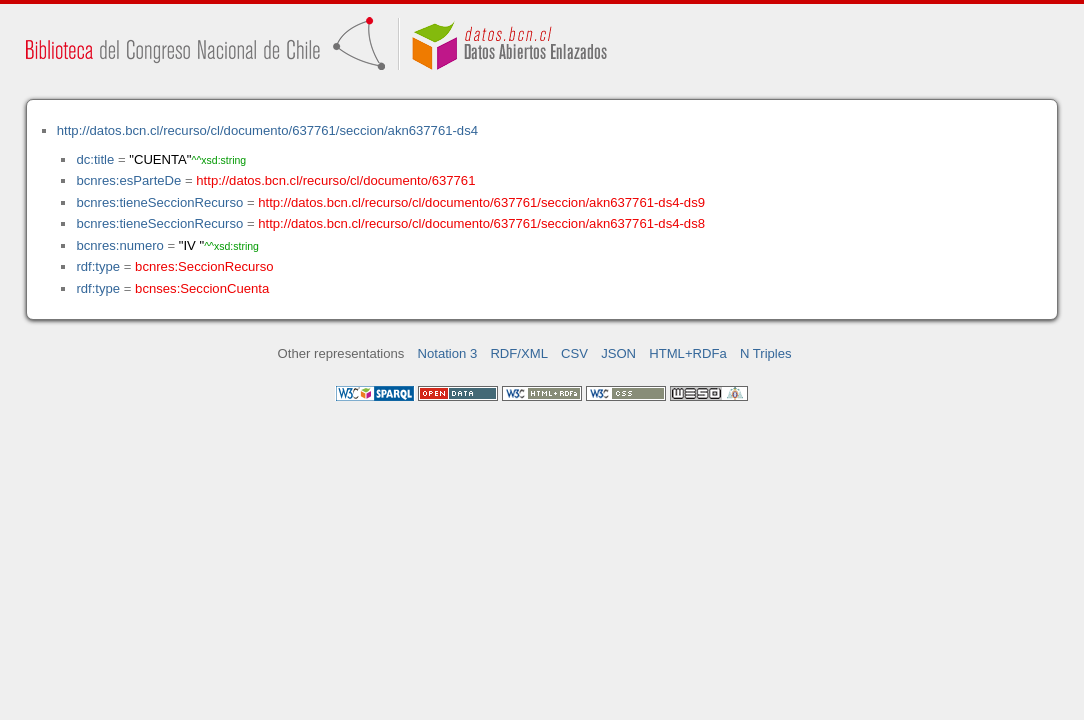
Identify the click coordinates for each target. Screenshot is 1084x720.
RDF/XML (519, 353)
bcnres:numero (119, 245)
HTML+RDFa (688, 353)
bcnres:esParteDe (128, 180)
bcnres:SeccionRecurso (204, 266)
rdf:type (98, 266)
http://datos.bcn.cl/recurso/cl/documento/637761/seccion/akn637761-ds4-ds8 (481, 223)
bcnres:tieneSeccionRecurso (159, 202)
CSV (574, 353)
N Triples (766, 353)
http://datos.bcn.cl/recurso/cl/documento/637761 (335, 180)
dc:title (95, 159)
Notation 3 (448, 353)
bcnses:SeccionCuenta (202, 288)
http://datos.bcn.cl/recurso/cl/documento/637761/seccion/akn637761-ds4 (267, 130)
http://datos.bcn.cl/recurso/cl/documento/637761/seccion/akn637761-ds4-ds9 (481, 202)
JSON (618, 353)
